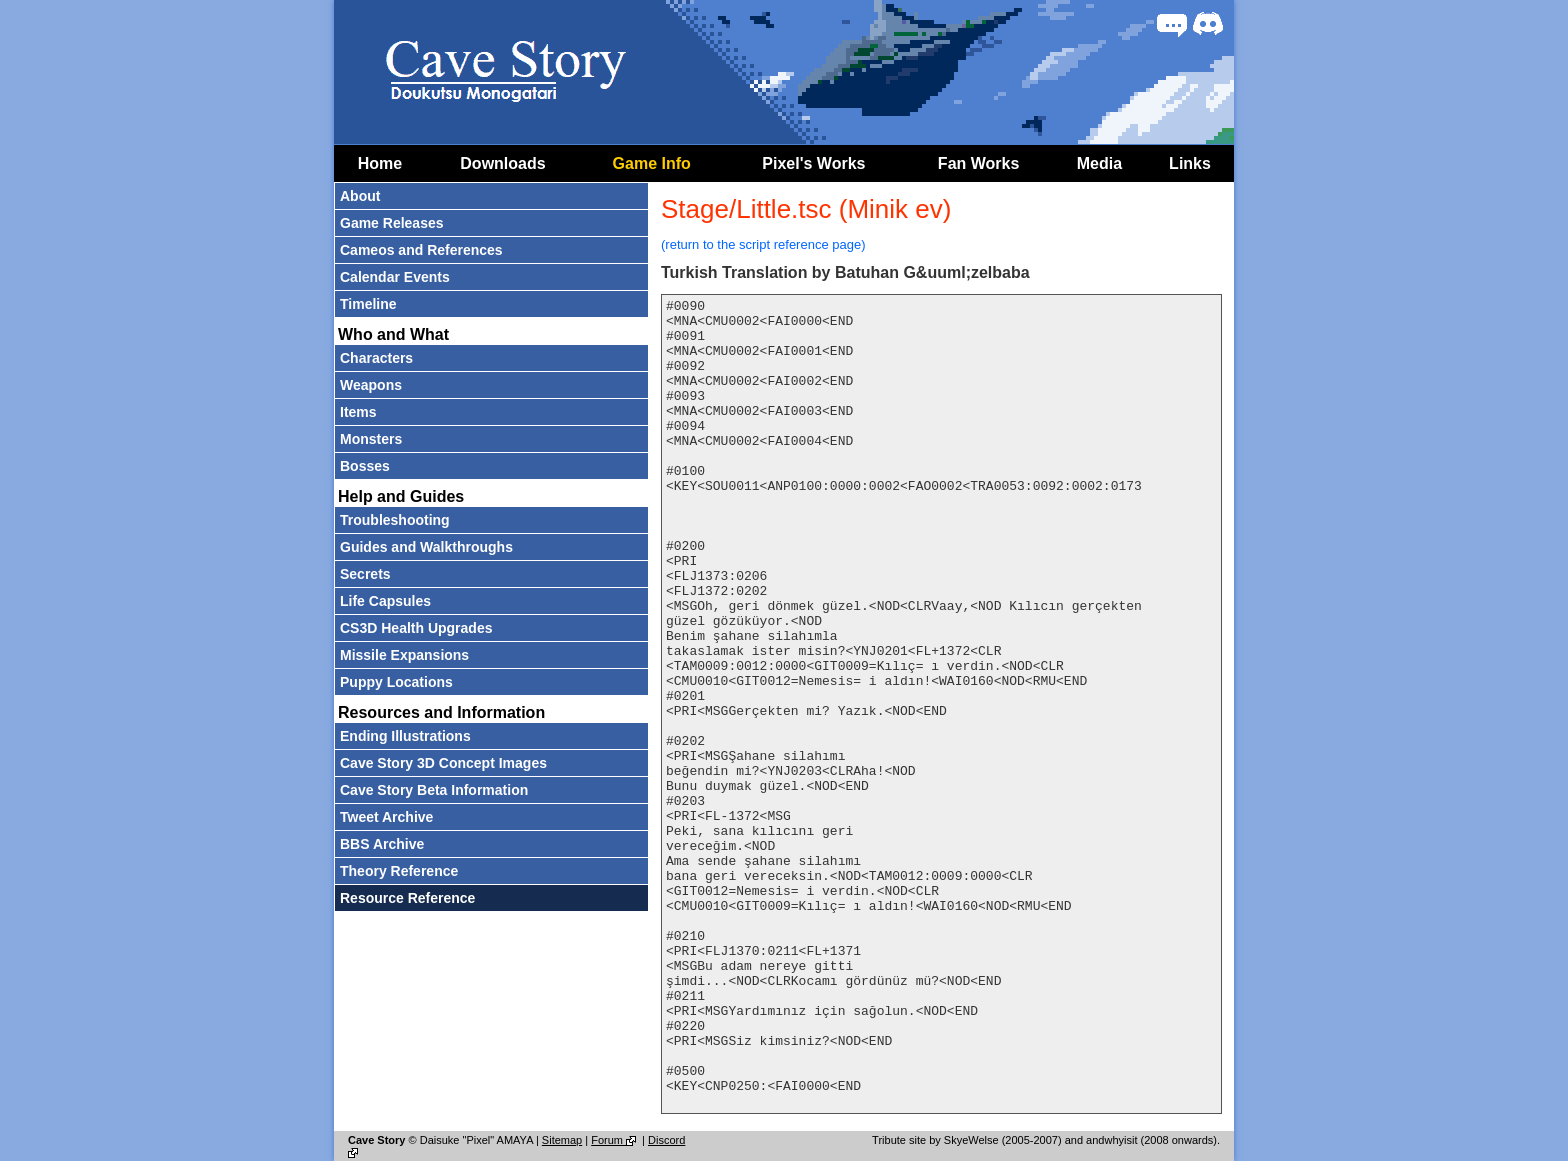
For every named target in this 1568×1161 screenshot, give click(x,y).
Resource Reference (407, 898)
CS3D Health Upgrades (416, 628)
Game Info (652, 163)
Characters (376, 358)
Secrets (365, 574)
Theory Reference (399, 871)
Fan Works (979, 163)
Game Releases (392, 223)
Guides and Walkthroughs (426, 547)
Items (358, 412)
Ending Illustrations (405, 736)
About (360, 196)
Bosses (365, 466)
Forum (615, 1140)
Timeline (368, 304)
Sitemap (562, 1140)
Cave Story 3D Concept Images (443, 763)
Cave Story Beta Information (434, 790)
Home (380, 163)
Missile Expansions (404, 655)
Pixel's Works (813, 163)
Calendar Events (395, 277)
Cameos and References (421, 250)
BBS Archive (382, 844)
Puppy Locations (396, 682)
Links (1190, 163)
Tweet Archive (386, 817)
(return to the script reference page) (763, 244)
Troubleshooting (395, 520)
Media (1099, 163)
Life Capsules (385, 601)
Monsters (371, 439)
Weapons (371, 385)
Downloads (502, 163)
